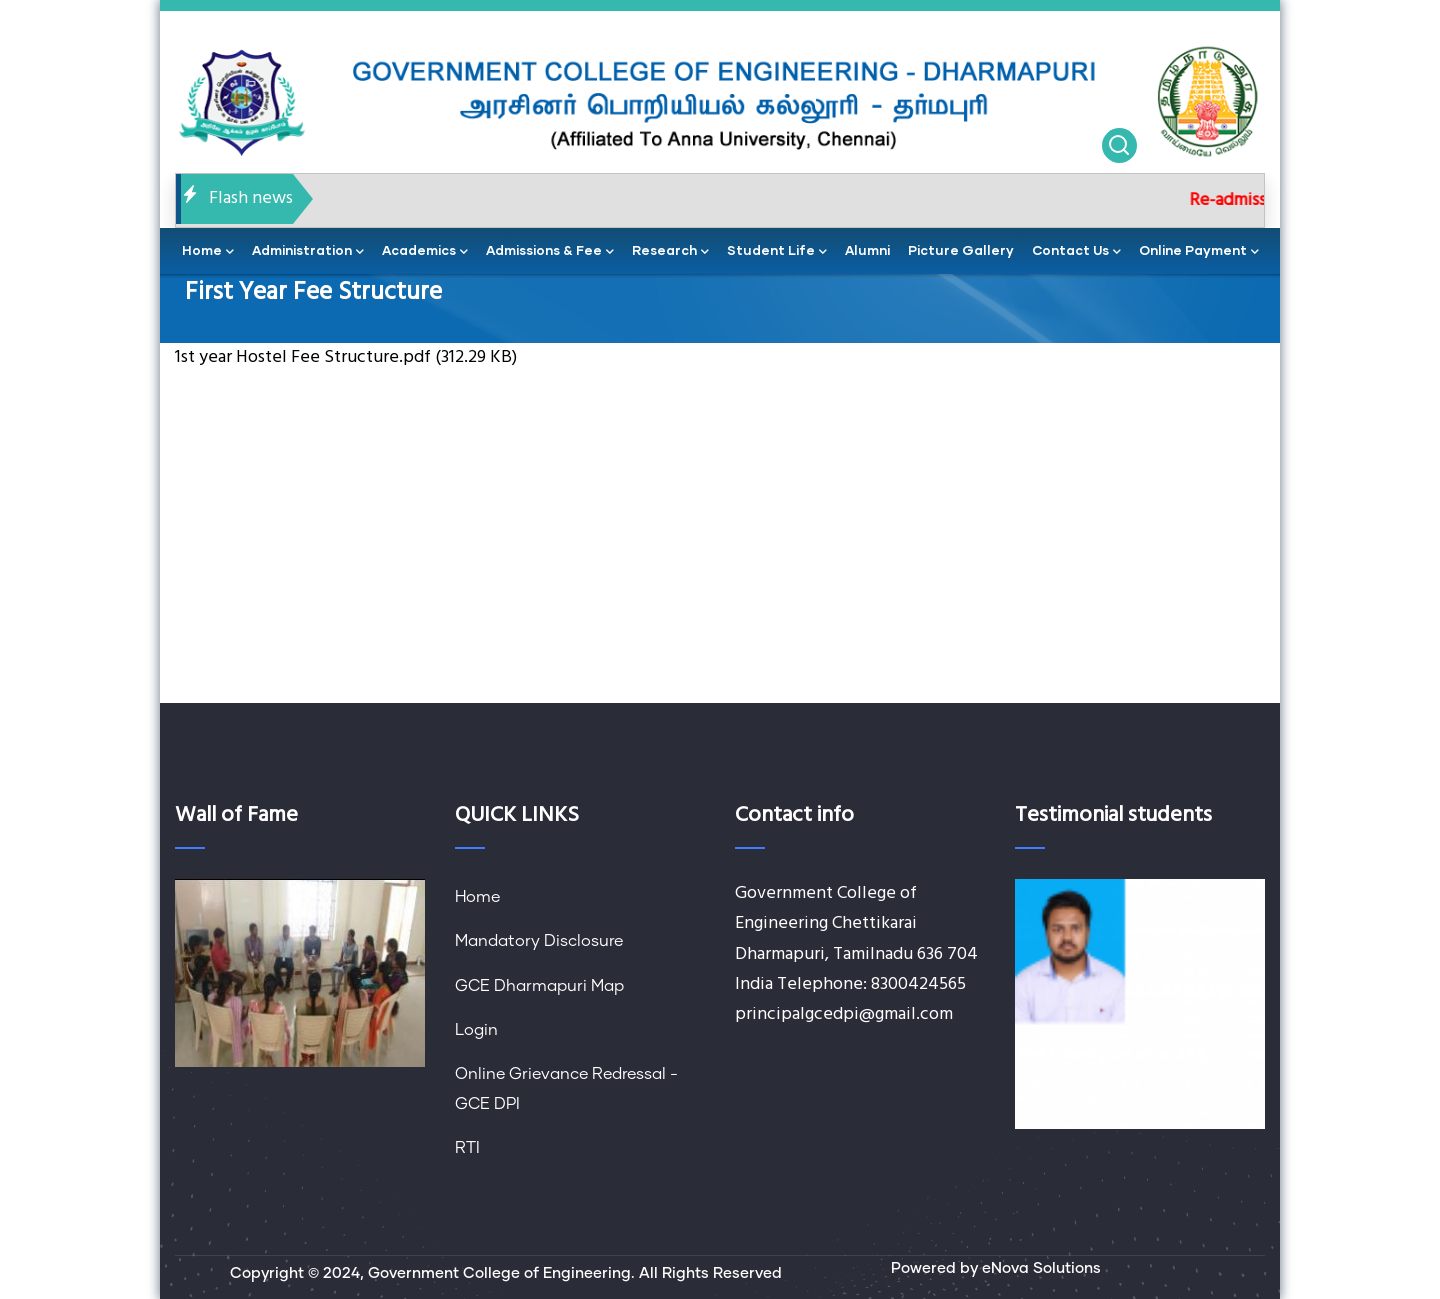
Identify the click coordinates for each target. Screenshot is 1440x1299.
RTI (467, 1148)
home (208, 252)
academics (425, 252)
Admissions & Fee (550, 252)
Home (477, 897)
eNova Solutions (1041, 1268)
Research (670, 252)
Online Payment (1199, 252)
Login (476, 1030)
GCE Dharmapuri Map (539, 986)
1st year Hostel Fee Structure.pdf (303, 357)
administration (308, 252)
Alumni (867, 250)
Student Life (777, 252)
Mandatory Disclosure (539, 941)
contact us (1076, 252)
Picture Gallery (961, 250)
